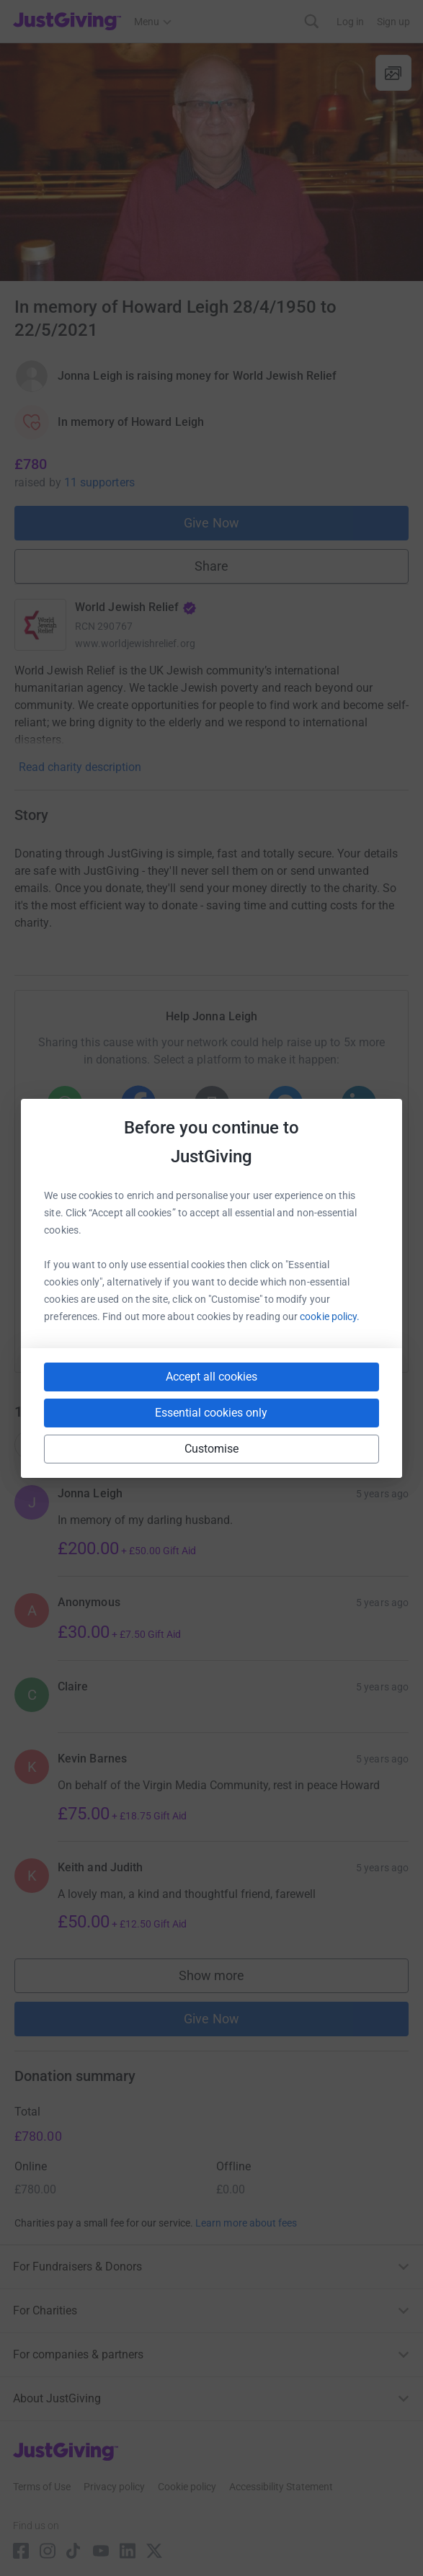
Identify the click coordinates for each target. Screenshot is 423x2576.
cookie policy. (330, 1316)
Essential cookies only (211, 1413)
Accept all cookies (211, 1376)
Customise (211, 1449)
